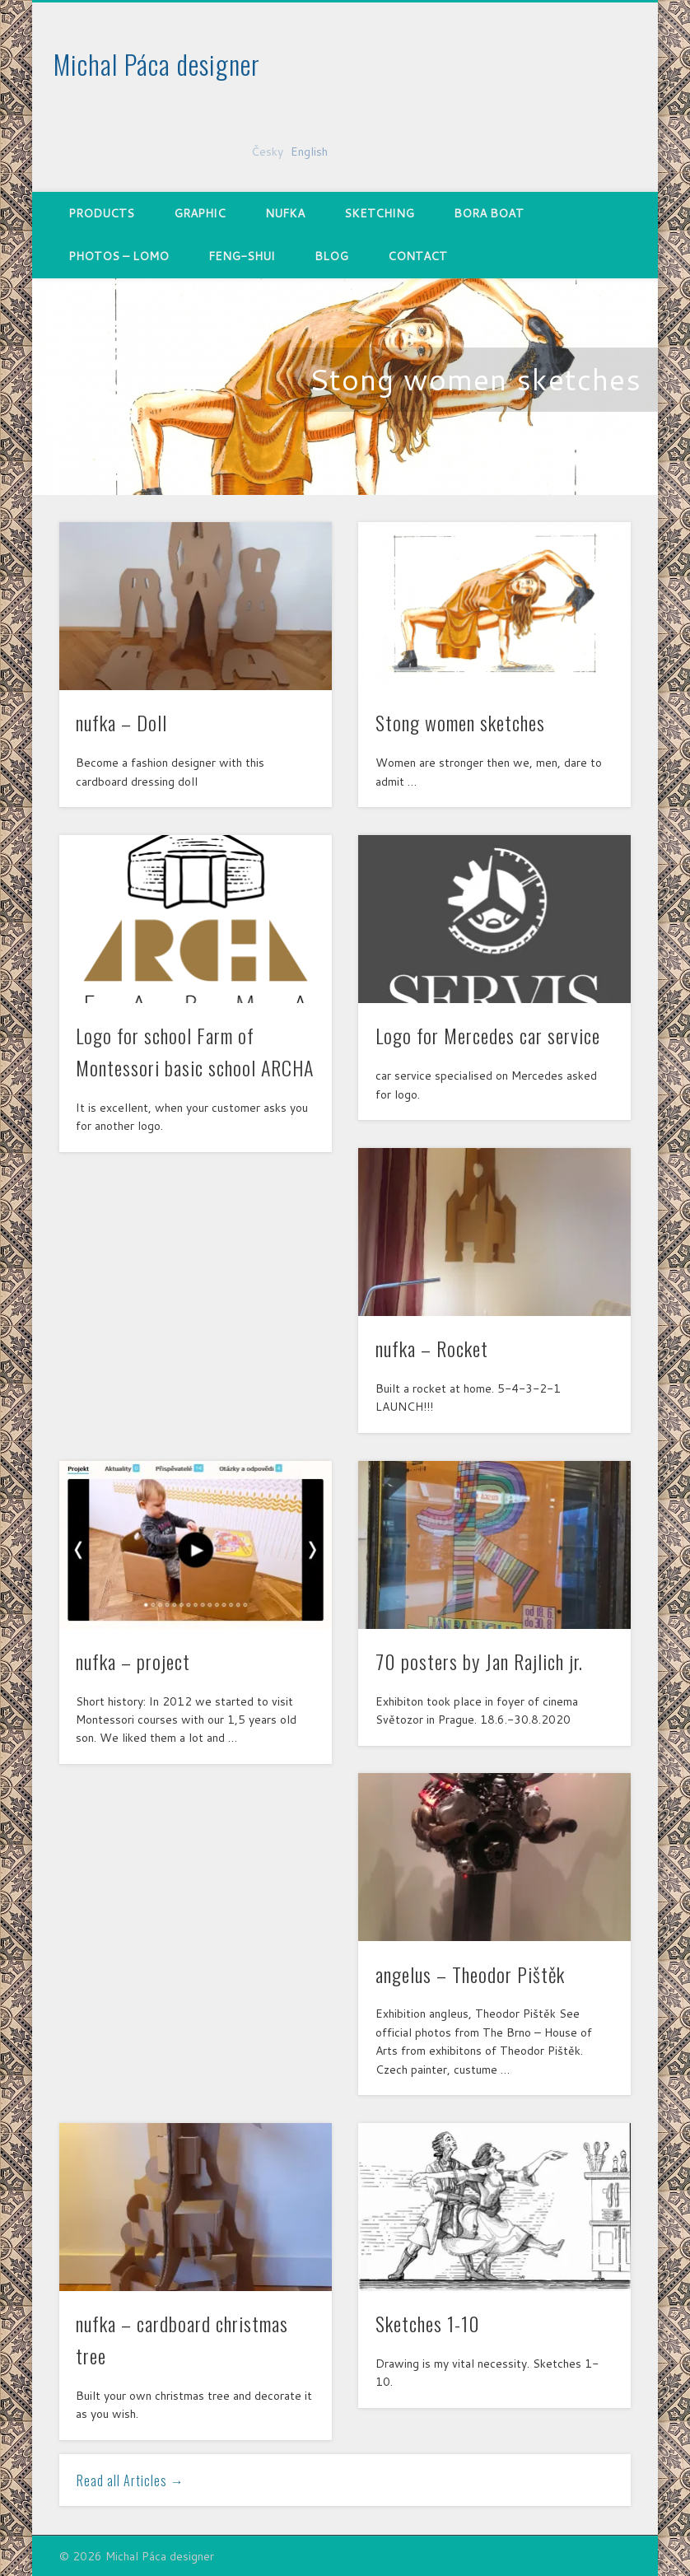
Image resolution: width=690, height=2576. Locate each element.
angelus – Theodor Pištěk (470, 1974)
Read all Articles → (130, 2480)
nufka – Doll (121, 722)
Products (101, 213)
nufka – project (133, 1661)
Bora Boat (489, 213)
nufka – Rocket (431, 1348)
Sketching (379, 213)
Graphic (200, 213)
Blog (331, 256)
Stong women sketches (475, 379)
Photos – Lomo (118, 256)
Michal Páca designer (157, 63)
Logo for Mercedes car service (487, 1035)
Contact (417, 256)
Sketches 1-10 (427, 2323)
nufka (285, 213)
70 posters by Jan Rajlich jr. (479, 1661)
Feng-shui (241, 256)
